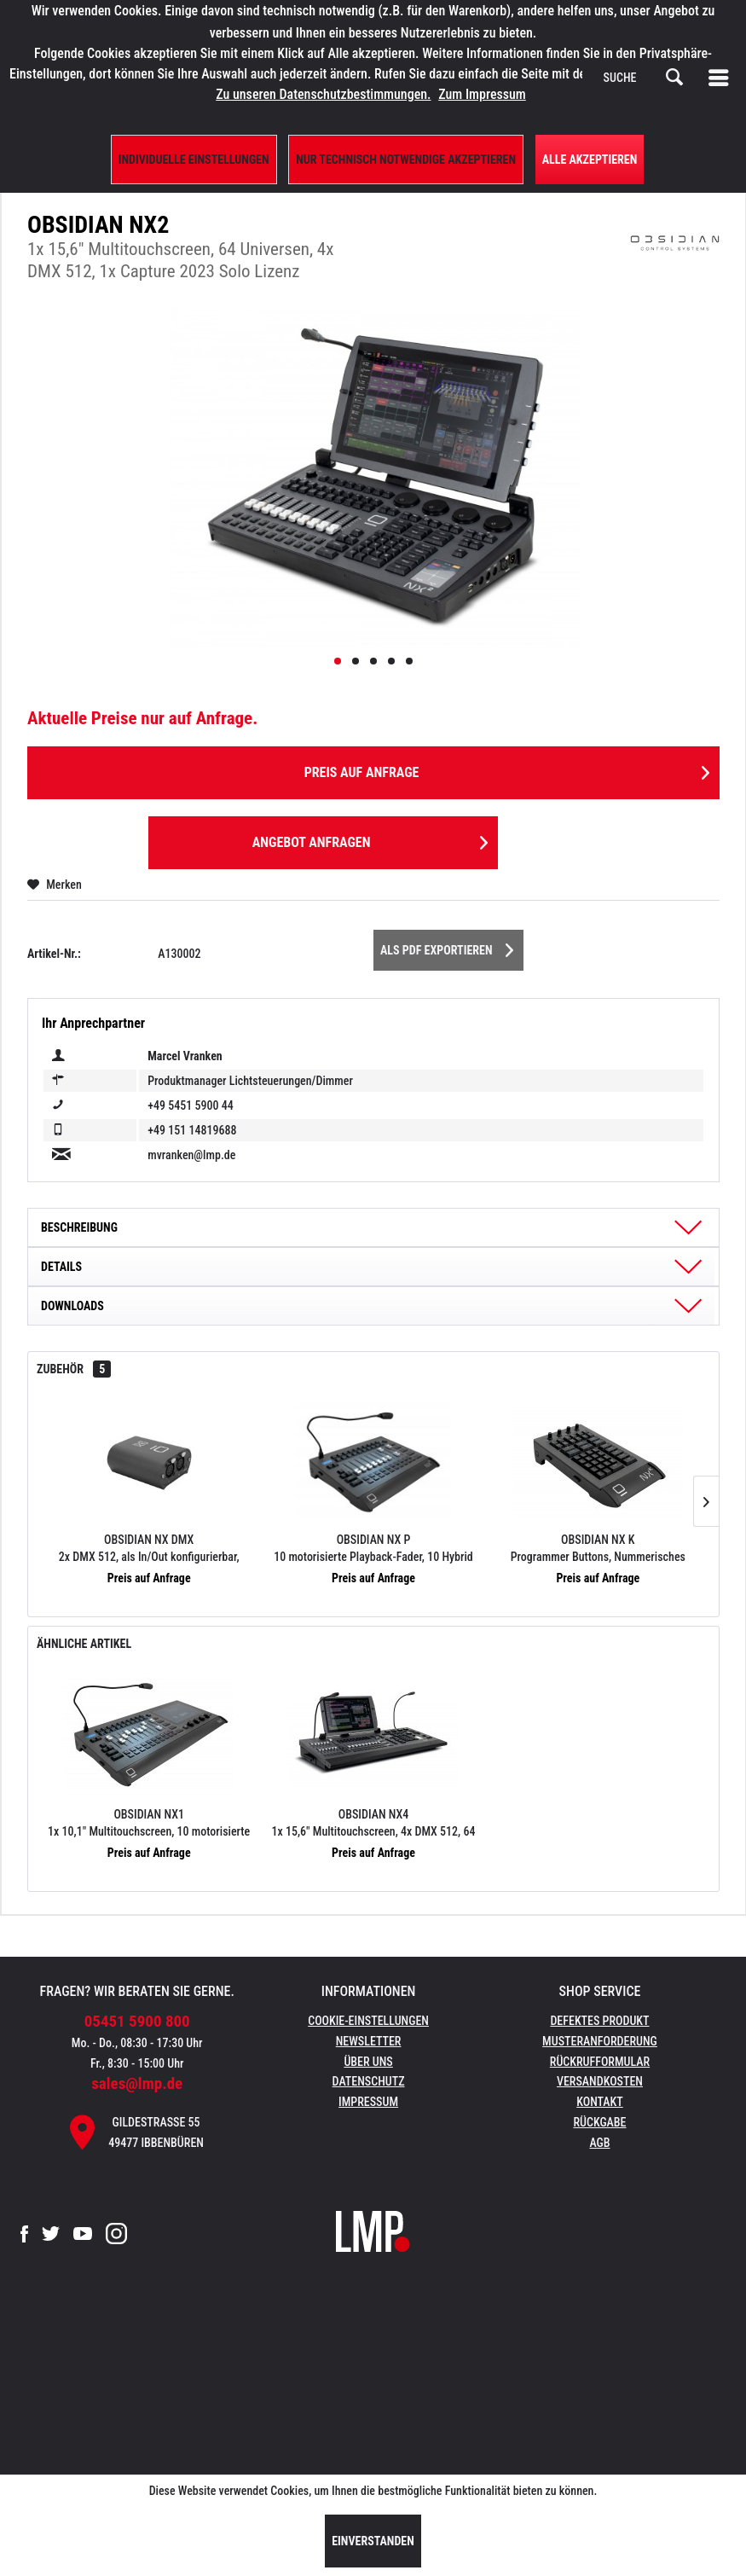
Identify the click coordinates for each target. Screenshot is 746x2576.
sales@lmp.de (136, 2083)
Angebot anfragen (370, 839)
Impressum (368, 2102)
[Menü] (722, 77)
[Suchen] (674, 78)
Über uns (368, 2061)
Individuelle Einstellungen (194, 159)
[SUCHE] (643, 78)
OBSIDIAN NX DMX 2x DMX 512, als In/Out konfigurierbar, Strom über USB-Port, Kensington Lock (148, 1549)
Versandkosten (600, 2081)
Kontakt (599, 2102)
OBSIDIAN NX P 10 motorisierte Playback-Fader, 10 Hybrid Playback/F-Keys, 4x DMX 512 (373, 1549)
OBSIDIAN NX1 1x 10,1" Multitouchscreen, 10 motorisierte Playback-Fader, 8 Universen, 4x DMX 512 (149, 1823)
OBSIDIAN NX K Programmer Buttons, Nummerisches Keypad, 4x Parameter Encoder (598, 1549)
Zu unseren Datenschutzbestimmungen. (323, 94)
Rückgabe (599, 2122)
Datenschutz (369, 2081)
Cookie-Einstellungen (368, 2021)
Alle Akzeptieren (590, 159)
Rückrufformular (600, 2061)
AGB (599, 2143)
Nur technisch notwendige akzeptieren (406, 159)
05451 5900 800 (137, 2021)
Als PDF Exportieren (446, 947)
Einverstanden (373, 2541)
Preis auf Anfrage (506, 769)
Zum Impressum (482, 94)
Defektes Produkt (599, 2021)
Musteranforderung (599, 2041)
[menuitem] (722, 77)
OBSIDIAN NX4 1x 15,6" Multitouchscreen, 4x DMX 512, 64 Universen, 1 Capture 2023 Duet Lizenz (374, 1823)
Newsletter (369, 2041)
